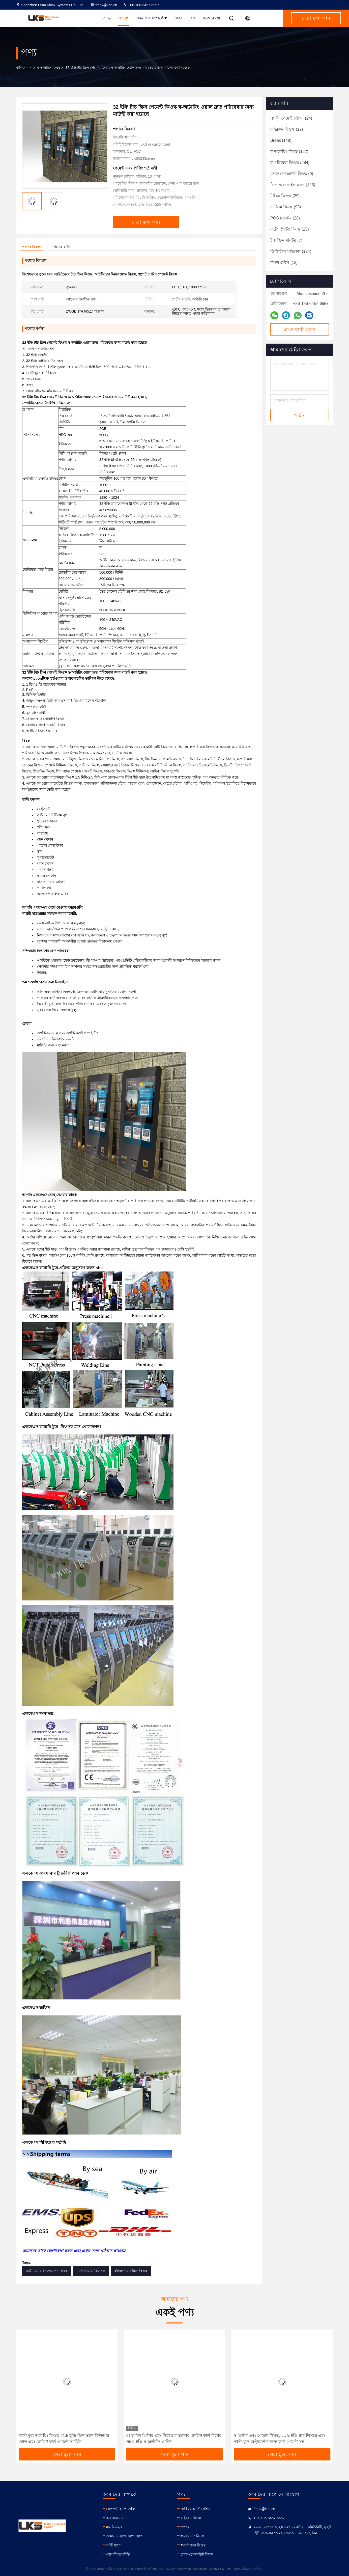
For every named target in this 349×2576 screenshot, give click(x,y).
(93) (285, 207)
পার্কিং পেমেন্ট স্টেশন (195, 2509)
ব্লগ (192, 18)
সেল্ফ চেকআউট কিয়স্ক (197, 2554)
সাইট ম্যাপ (113, 2545)
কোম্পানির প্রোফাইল (120, 2509)
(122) (289, 151)
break (185, 2527)
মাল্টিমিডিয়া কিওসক (91, 2271)
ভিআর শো (211, 18)
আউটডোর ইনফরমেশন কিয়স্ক (47, 2271)
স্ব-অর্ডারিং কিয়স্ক (49, 68)
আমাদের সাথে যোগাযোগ (124, 2536)
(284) (290, 162)
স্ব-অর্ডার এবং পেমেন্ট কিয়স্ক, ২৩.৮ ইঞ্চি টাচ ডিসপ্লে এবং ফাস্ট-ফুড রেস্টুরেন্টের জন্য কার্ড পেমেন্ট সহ (279, 2438)
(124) (290, 251)
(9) (291, 174)
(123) (292, 185)
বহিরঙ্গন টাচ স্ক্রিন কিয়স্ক (131, 2271)
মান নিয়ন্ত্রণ (114, 2527)
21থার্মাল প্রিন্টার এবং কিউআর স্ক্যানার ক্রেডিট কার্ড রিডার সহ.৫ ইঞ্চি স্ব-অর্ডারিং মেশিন (173, 2438)
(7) (286, 240)
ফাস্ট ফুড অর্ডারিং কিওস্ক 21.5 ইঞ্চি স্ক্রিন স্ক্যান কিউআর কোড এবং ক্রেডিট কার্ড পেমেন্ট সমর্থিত (64, 2438)
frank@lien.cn (103, 5)
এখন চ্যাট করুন (299, 330)
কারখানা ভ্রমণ (116, 2518)
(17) (286, 129)
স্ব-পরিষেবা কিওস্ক (193, 2545)
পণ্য (123, 18)
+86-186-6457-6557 (141, 5)
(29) (285, 196)
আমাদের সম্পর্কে (151, 18)
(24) (291, 118)
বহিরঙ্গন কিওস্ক (191, 2518)
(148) (281, 140)
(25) (289, 229)
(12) (284, 262)
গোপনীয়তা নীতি (118, 2554)
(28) (285, 218)
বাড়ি (107, 18)
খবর (179, 18)
